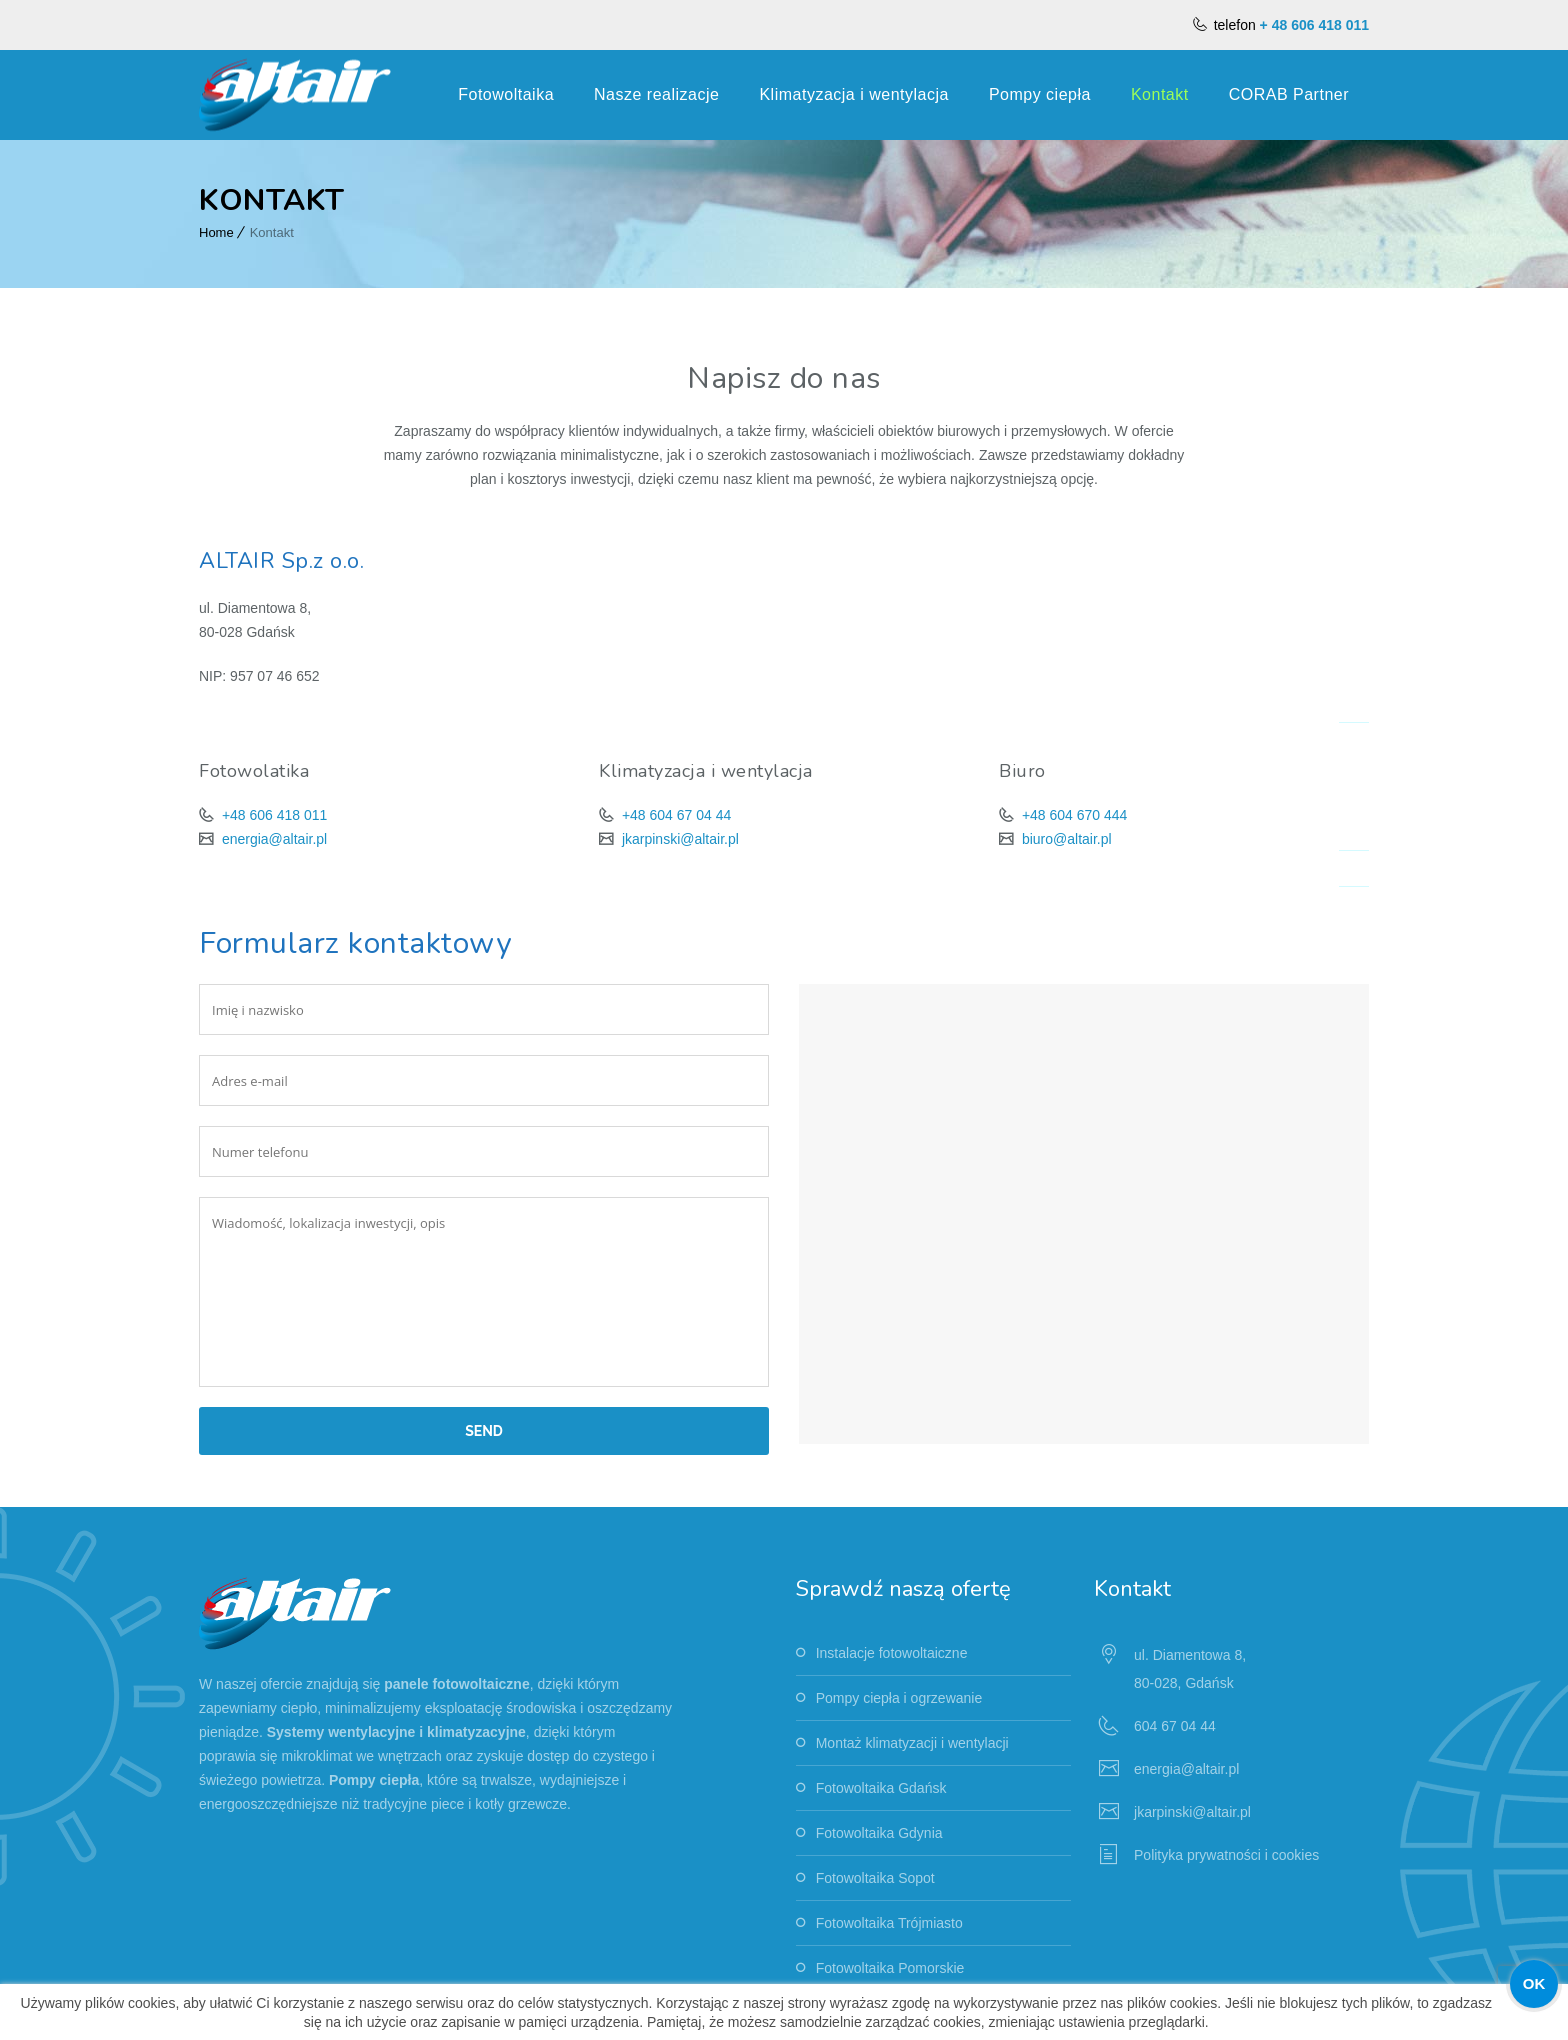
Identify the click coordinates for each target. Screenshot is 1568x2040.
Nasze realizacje (656, 94)
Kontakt (1160, 94)
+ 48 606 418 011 (1314, 25)
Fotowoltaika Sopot (875, 1878)
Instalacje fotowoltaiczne (892, 1653)
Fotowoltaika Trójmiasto (889, 1923)
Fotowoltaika (506, 94)
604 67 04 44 (1175, 1726)
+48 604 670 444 (1072, 815)
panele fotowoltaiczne (456, 1684)
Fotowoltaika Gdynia (879, 1833)
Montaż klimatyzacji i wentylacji (912, 1743)
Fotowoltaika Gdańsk (881, 1788)
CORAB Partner (1289, 94)
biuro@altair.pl (1065, 839)
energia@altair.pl (272, 839)
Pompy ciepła (1040, 94)
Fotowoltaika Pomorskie (890, 1968)
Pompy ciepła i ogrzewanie (899, 1698)
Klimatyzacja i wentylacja (853, 94)
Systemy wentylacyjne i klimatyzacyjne (396, 1732)
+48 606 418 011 (272, 815)
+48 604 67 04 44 (674, 815)
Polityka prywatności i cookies (1226, 1855)
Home (216, 232)
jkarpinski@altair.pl (678, 839)
